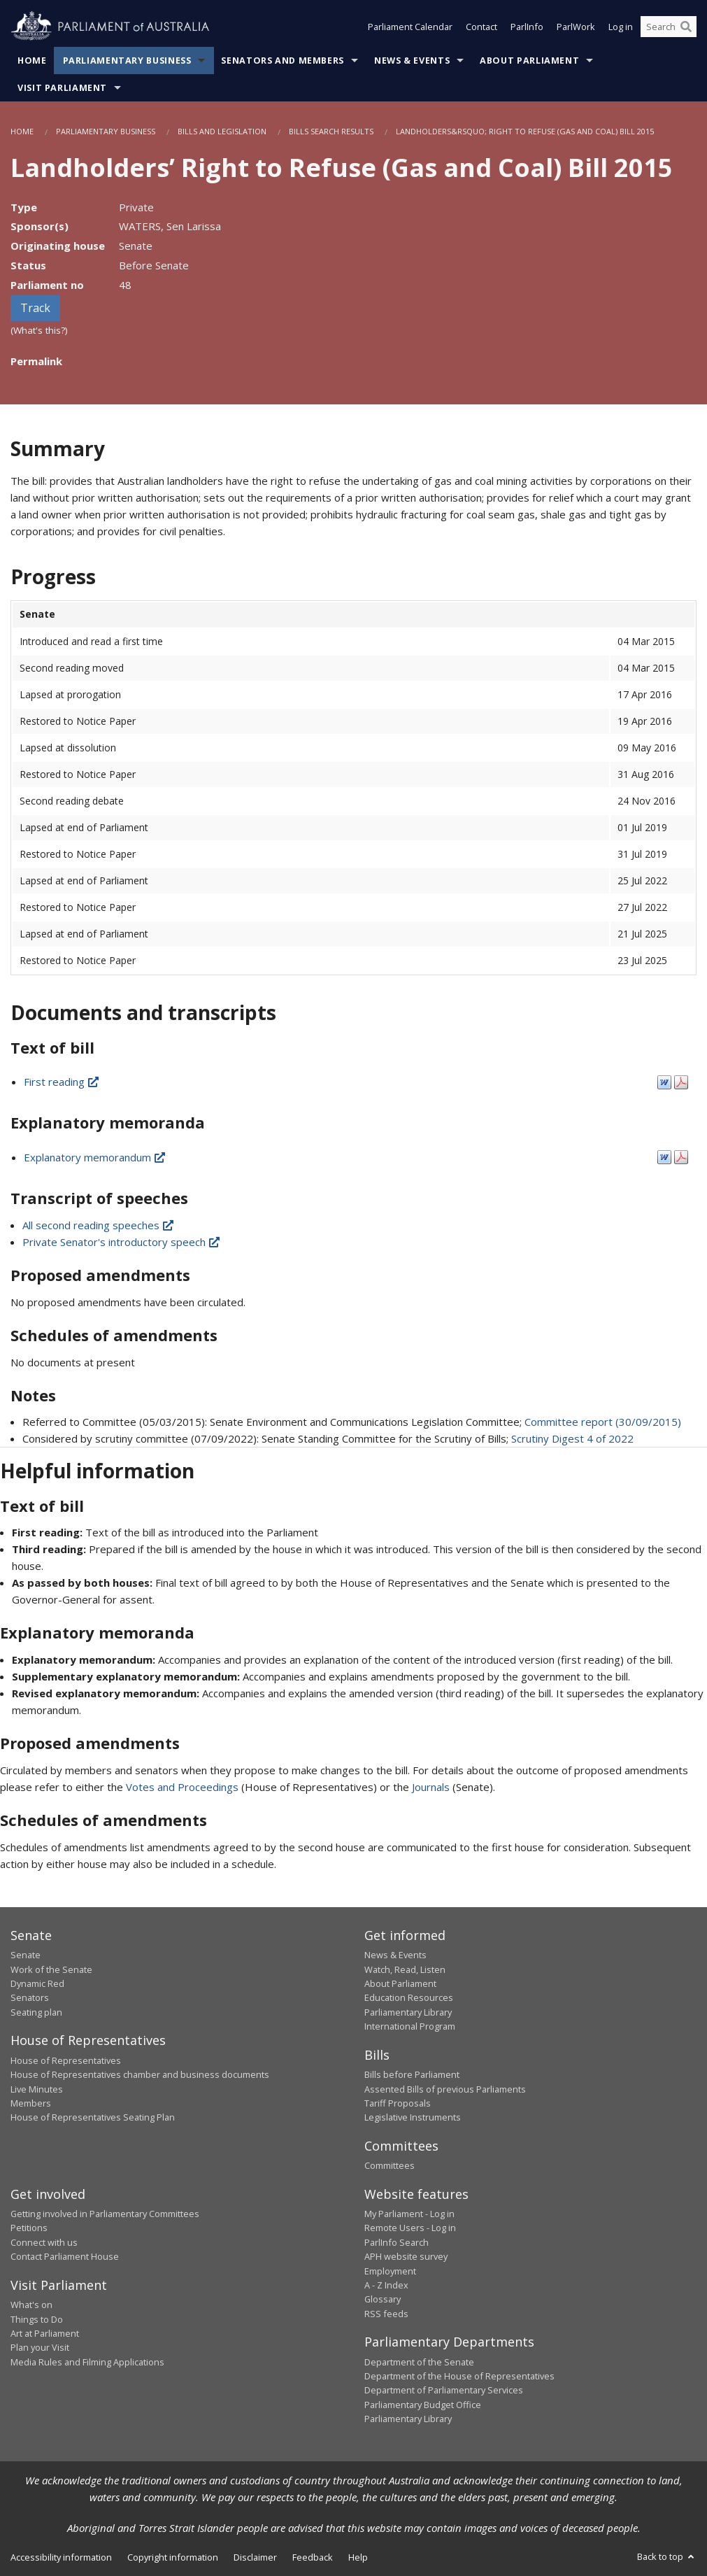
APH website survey (406, 2256)
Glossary (382, 2299)
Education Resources (408, 1997)
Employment (390, 2271)
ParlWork (576, 26)
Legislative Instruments (412, 2117)
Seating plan (36, 2012)
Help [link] (358, 2557)
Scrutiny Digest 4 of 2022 (572, 1438)
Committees (389, 2165)
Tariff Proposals (397, 2103)
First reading (62, 1082)
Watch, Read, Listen (404, 1969)
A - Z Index (386, 2285)
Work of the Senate (51, 1969)
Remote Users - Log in (410, 2227)
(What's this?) (39, 330)
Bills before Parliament (411, 2074)
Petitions (29, 2227)
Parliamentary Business (127, 60)
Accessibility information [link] (61, 2557)
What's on (31, 2304)
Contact (481, 26)
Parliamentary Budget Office (422, 2404)
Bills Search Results (331, 131)
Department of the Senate (419, 2362)
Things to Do (36, 2319)
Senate (25, 1954)
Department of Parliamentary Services (443, 2390)
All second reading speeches (99, 1225)
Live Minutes (36, 2089)
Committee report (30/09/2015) (602, 1422)
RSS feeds (386, 2313)
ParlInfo (526, 26)
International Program (409, 2026)
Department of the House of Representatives (459, 2376)
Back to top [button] (667, 2556)
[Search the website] (669, 26)
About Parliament (529, 60)
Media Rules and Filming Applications (87, 2362)
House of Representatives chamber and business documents (139, 2074)
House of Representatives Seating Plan (92, 2117)
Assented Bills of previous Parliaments (445, 2089)
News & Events (412, 60)
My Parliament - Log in (409, 2213)
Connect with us (44, 2242)
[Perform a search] (686, 26)
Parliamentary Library (408, 2012)
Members (30, 2103)
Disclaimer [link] (255, 2557)
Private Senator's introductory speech (122, 1242)
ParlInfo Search (396, 2242)
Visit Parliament (62, 88)
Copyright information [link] (172, 2557)
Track (35, 308)
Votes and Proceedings (182, 1787)
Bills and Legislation (222, 131)
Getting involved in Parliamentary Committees (104, 2213)
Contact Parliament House (64, 2256)
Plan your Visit (39, 2347)
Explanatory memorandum (95, 1157)
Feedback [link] (312, 2557)
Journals (432, 1787)
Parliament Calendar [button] (410, 26)
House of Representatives (65, 2060)
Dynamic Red (37, 1983)
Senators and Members (282, 60)
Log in (620, 26)
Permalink (36, 361)
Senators (29, 1997)
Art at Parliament (44, 2333)
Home (32, 60)
